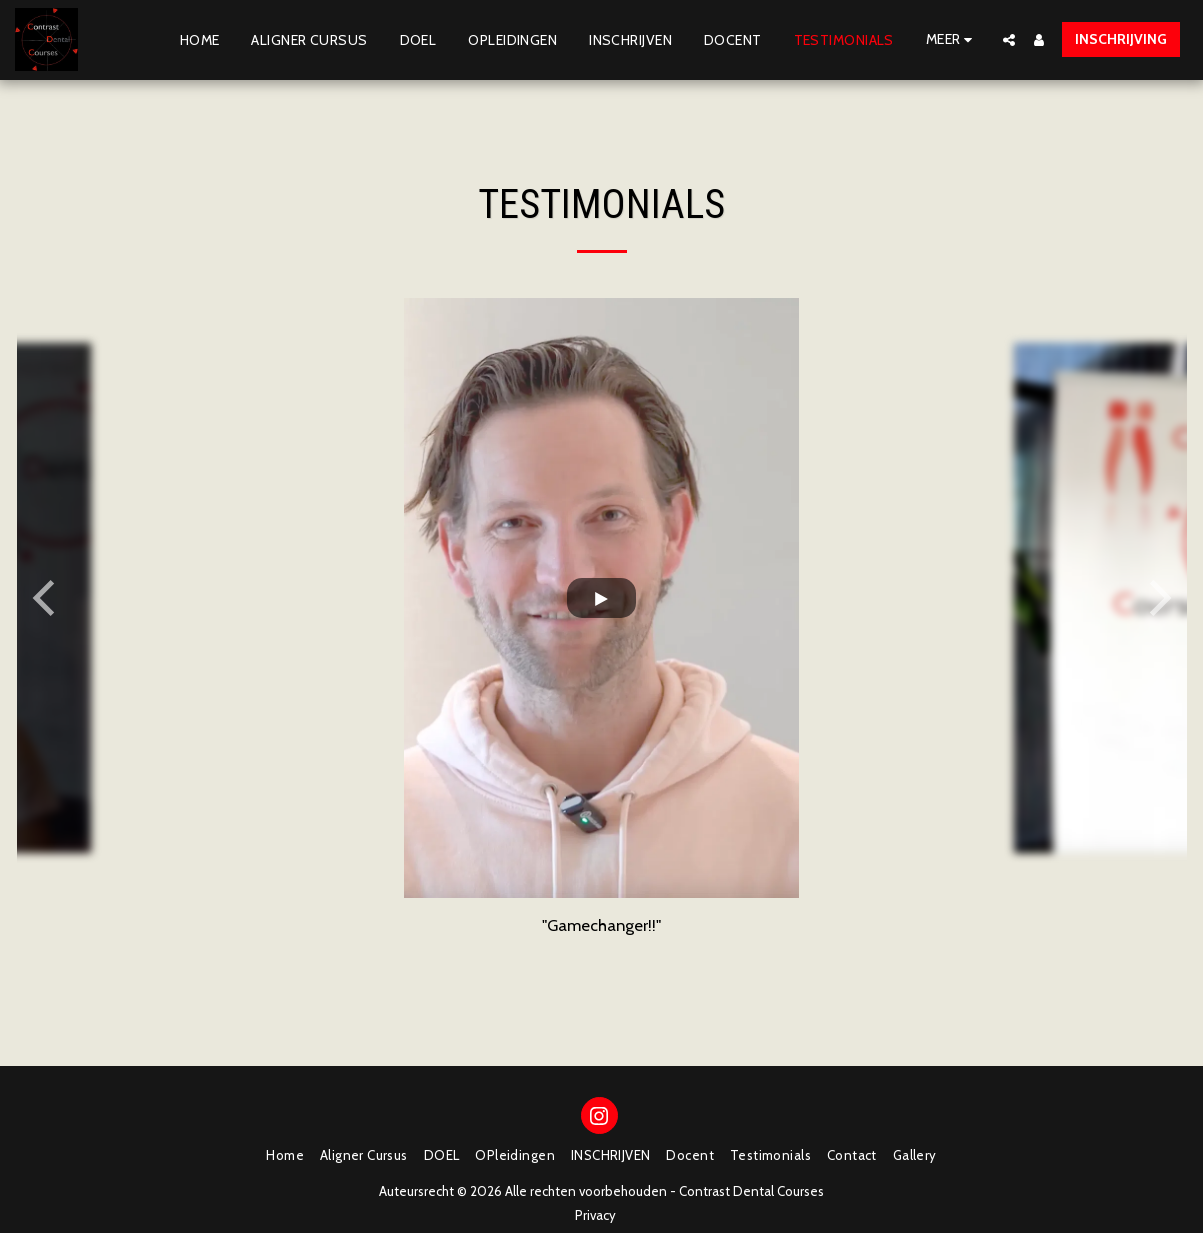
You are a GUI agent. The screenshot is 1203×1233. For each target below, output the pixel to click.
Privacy (595, 1215)
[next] (1157, 598)
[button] (1009, 40)
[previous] (47, 598)
